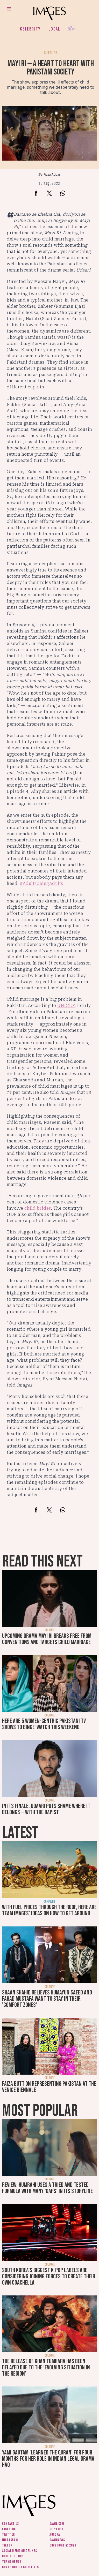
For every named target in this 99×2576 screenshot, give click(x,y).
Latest (20, 1833)
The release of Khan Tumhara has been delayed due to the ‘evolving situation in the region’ (46, 2367)
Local (54, 29)
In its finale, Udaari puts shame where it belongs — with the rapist (46, 1809)
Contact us (10, 2523)
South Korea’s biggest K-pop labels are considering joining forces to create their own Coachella (48, 2276)
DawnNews (57, 2540)
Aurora (55, 2534)
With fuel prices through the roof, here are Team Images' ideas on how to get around (49, 1910)
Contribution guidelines (20, 2567)
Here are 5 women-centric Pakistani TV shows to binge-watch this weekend (44, 1724)
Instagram (10, 2540)
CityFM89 (56, 2529)
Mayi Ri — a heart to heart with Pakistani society (51, 68)
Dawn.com (57, 2523)
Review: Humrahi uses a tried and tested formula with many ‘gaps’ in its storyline (47, 2188)
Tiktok (7, 2545)
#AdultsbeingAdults (41, 883)
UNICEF (66, 1005)
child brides (37, 1208)
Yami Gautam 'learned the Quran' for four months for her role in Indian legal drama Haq (48, 2459)
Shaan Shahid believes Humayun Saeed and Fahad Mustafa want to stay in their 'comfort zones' (47, 1999)
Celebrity (30, 29)
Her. (72, 29)
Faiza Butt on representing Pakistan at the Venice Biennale (49, 2087)
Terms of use (11, 2561)
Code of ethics (13, 2556)
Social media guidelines (19, 2551)
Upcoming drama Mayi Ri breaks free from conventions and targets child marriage (46, 1639)
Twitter (8, 2534)
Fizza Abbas (52, 174)
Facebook (9, 2529)
